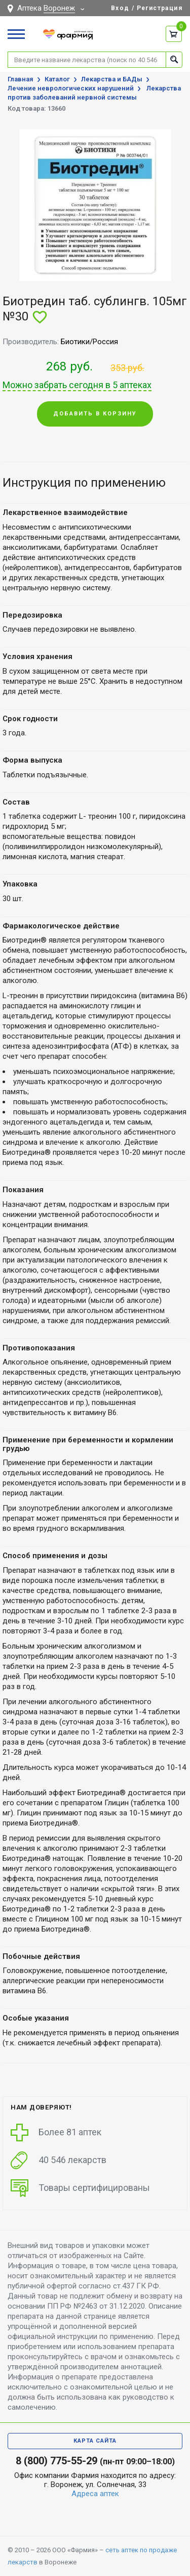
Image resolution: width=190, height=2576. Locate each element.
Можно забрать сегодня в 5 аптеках (77, 385)
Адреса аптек (95, 2493)
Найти (174, 59)
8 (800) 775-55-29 (56, 2461)
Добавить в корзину (95, 413)
